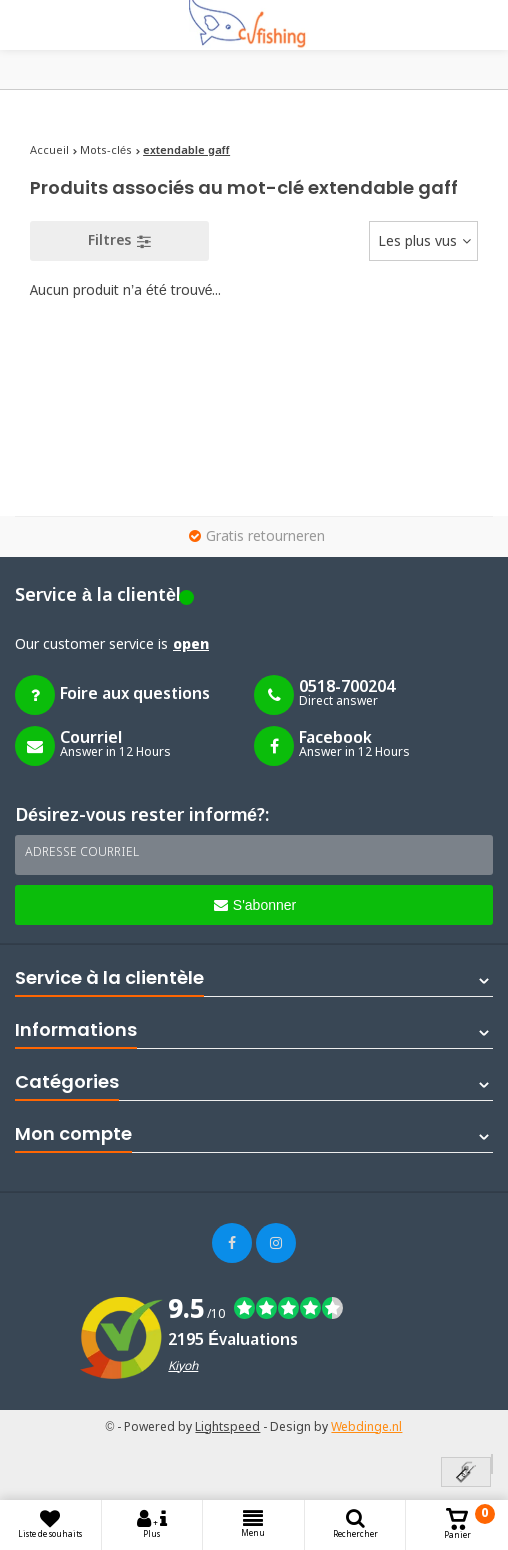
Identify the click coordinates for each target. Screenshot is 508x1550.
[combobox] (423, 241)
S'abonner (255, 905)
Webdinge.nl (366, 1428)
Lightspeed (227, 1428)
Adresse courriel (82, 853)
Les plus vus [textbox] (417, 242)
